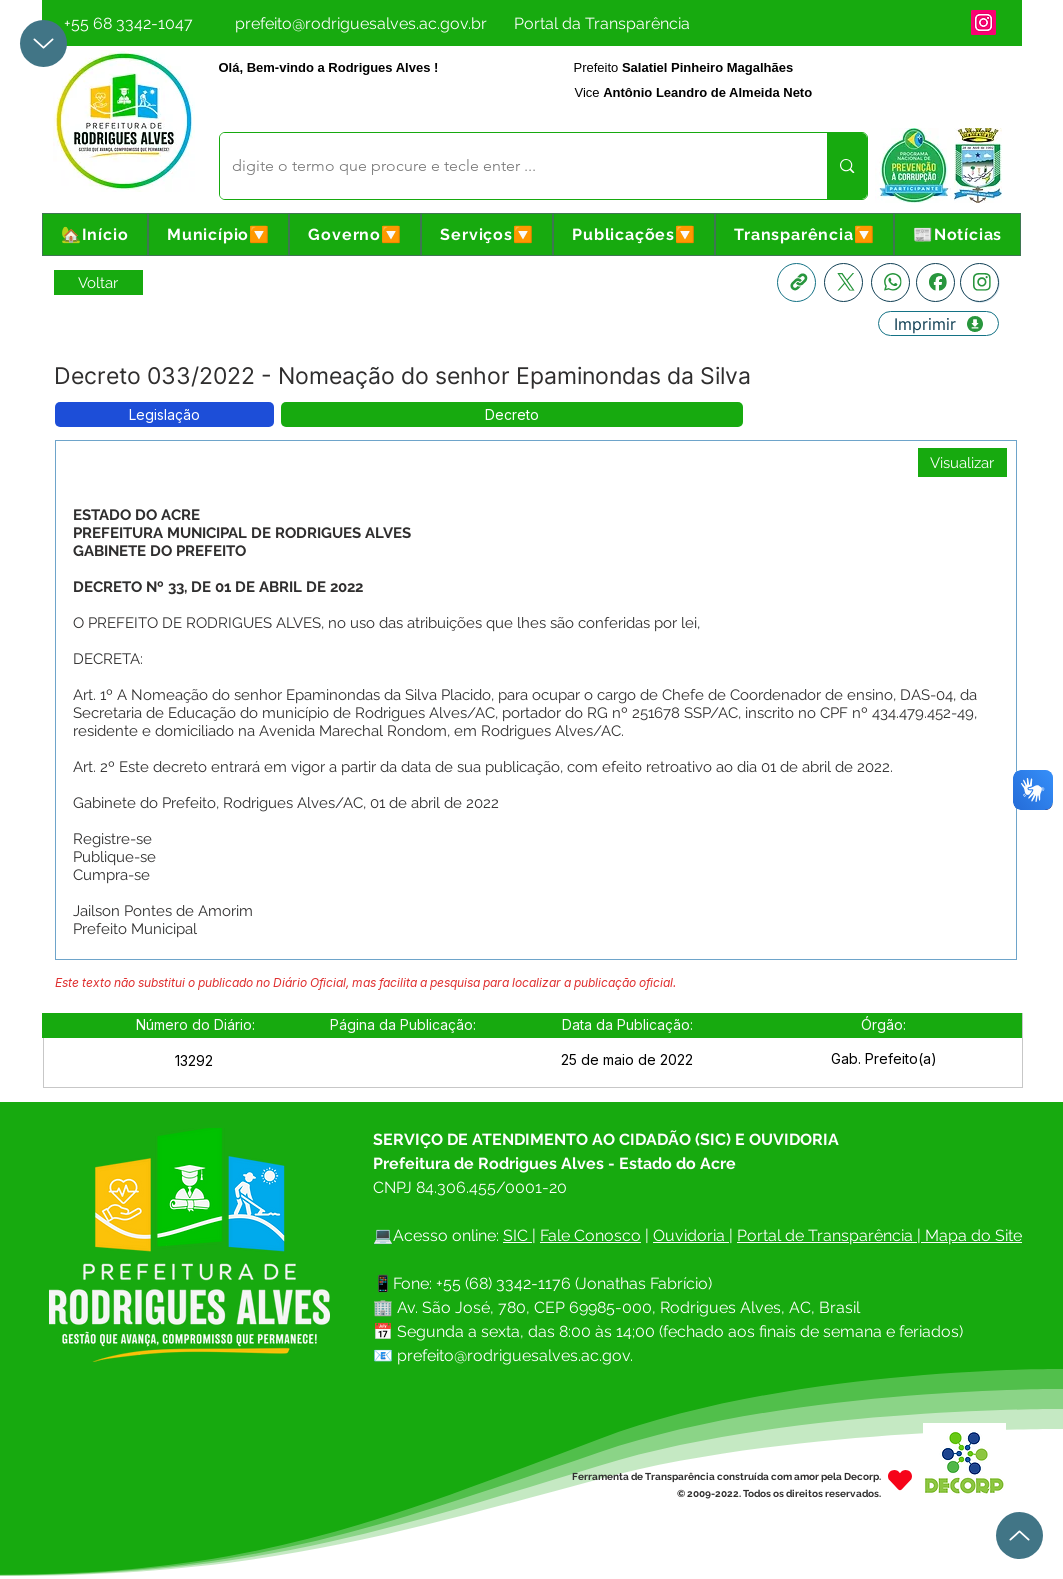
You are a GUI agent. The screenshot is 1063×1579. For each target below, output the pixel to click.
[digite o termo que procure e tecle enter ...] (509, 166)
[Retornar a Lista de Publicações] (98, 282)
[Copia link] (796, 282)
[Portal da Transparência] (602, 23)
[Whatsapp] (890, 282)
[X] (843, 282)
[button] (219, 234)
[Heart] (900, 1480)
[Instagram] (983, 22)
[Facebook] (935, 282)
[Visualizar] (962, 462)
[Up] (43, 43)
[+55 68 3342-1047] (129, 23)
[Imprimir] (938, 323)
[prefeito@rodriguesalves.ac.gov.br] (361, 23)
